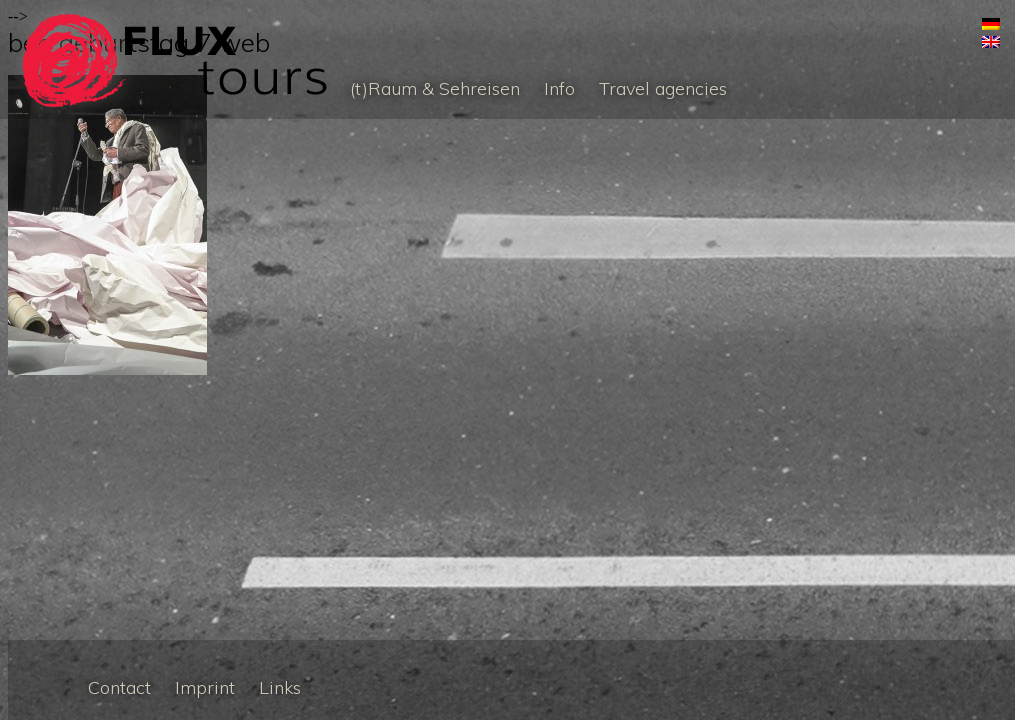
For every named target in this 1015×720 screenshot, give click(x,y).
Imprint (205, 687)
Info (559, 88)
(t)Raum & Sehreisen (435, 88)
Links (280, 687)
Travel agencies (663, 88)
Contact (119, 687)
